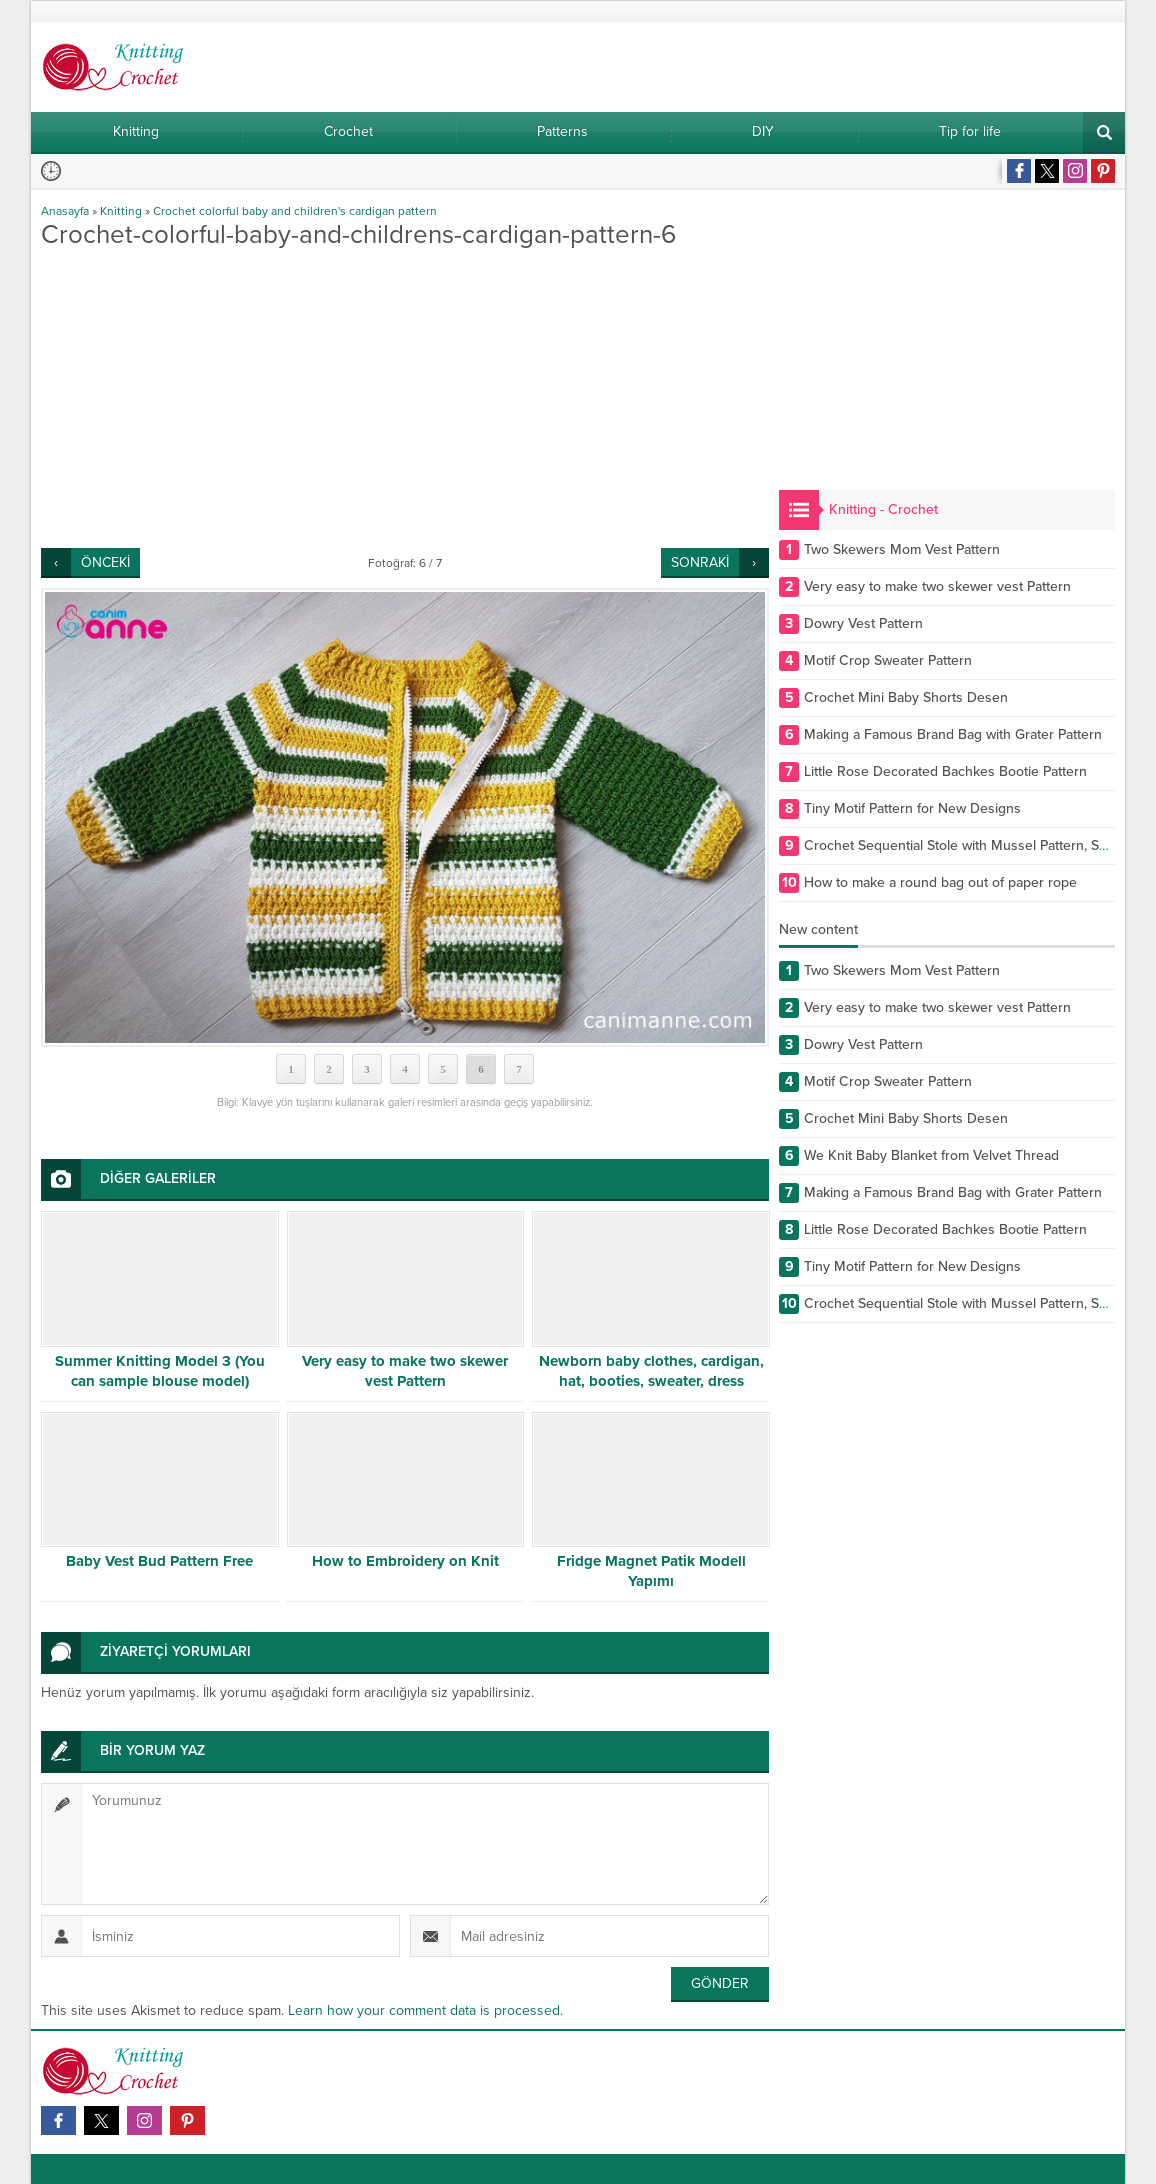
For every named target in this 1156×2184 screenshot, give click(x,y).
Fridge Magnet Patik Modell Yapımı (651, 1571)
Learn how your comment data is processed (424, 2010)
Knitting (121, 211)
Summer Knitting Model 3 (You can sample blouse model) (160, 1371)
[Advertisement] (405, 398)
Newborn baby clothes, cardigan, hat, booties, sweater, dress (651, 1371)
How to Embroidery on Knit (405, 1561)
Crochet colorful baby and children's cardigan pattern (295, 211)
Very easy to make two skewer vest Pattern (405, 1371)
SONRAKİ (700, 562)
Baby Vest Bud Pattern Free (159, 1561)
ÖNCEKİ (105, 562)
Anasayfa (65, 211)
